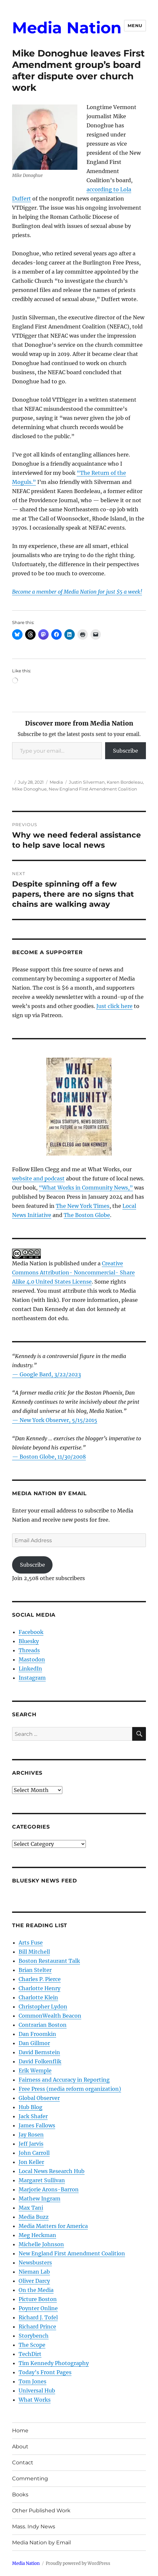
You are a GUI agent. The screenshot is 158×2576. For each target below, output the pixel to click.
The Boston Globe (87, 1215)
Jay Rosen (31, 2134)
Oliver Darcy (34, 2281)
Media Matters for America (53, 2226)
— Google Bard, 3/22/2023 (46, 1374)
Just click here (114, 1006)
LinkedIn (30, 1668)
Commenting (30, 2478)
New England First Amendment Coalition (93, 789)
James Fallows (37, 2125)
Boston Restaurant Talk (49, 1961)
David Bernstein (39, 2052)
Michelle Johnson (41, 2244)
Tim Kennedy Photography (54, 2363)
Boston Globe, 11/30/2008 (53, 1456)
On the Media (36, 2290)
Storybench (34, 2335)
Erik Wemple (35, 2070)
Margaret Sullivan (42, 2180)
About (20, 2446)
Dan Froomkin (37, 2034)
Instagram (32, 1677)
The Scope (32, 2345)
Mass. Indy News (33, 2526)
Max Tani (31, 2207)
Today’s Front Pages (45, 2372)
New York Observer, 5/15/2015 (58, 1420)
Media (56, 782)
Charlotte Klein (38, 1997)
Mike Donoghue (29, 789)
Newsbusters (35, 2262)
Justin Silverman (87, 782)
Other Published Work (41, 2510)
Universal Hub (37, 2390)
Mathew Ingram (39, 2198)
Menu (135, 25)
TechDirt (30, 2354)
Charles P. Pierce (40, 1979)
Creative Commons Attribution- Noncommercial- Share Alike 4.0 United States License (73, 1272)
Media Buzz (34, 2217)
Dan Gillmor (34, 2043)
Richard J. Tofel (38, 2317)
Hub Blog (30, 2107)
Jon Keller (31, 2162)
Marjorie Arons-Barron (49, 2189)
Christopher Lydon (43, 2006)
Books (20, 2494)
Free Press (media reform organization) (70, 2089)
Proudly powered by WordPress (78, 2563)
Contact (22, 2462)
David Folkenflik (40, 2061)
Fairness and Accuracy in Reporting (64, 2079)
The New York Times (82, 1206)
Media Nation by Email (41, 2542)
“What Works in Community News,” (86, 1187)
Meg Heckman (37, 2235)
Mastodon (32, 1659)
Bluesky (29, 1641)
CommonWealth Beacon (50, 2015)
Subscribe (125, 750)
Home (20, 2430)
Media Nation (66, 27)
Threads (29, 1650)
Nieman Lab (34, 2271)
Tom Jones (32, 2381)
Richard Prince (37, 2326)
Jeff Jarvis (31, 2143)
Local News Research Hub (52, 2171)
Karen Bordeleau (125, 782)
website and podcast (38, 1178)
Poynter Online (38, 2308)
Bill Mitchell (34, 1951)
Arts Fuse (31, 1942)
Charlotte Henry (39, 1988)
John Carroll (34, 2153)
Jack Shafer (33, 2116)
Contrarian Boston (43, 2025)
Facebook (31, 1632)
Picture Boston (38, 2299)
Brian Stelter (35, 1970)
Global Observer (39, 2098)
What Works (35, 2399)
